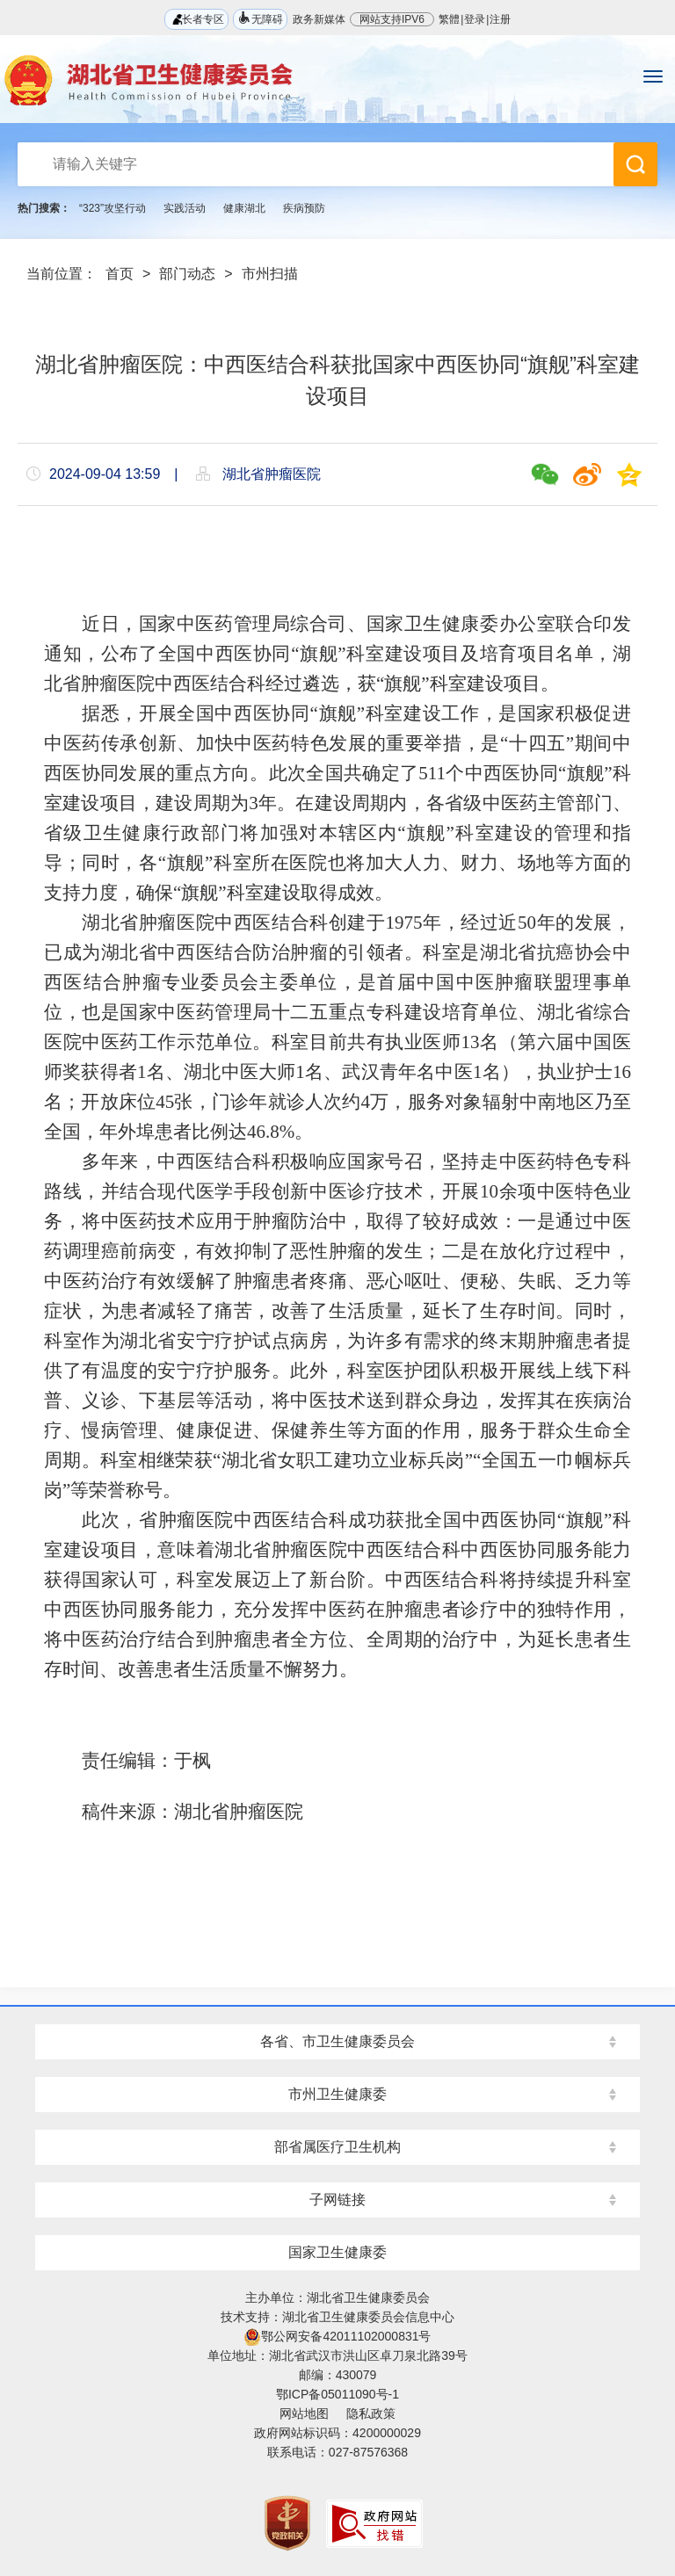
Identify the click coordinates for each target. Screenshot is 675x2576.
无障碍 (260, 18)
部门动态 (187, 273)
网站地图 (304, 2413)
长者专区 (196, 18)
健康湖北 (244, 208)
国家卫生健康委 (337, 2252)
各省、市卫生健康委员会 (337, 2041)
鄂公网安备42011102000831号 (337, 2336)
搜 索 (635, 164)
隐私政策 (371, 2413)
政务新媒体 (319, 19)
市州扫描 (270, 273)
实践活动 (184, 208)
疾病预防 (304, 208)
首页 (119, 273)
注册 (500, 19)
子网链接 (337, 2199)
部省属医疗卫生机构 (337, 2146)
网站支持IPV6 (392, 19)
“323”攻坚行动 (112, 208)
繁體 (449, 19)
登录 (474, 19)
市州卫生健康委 (337, 2094)
